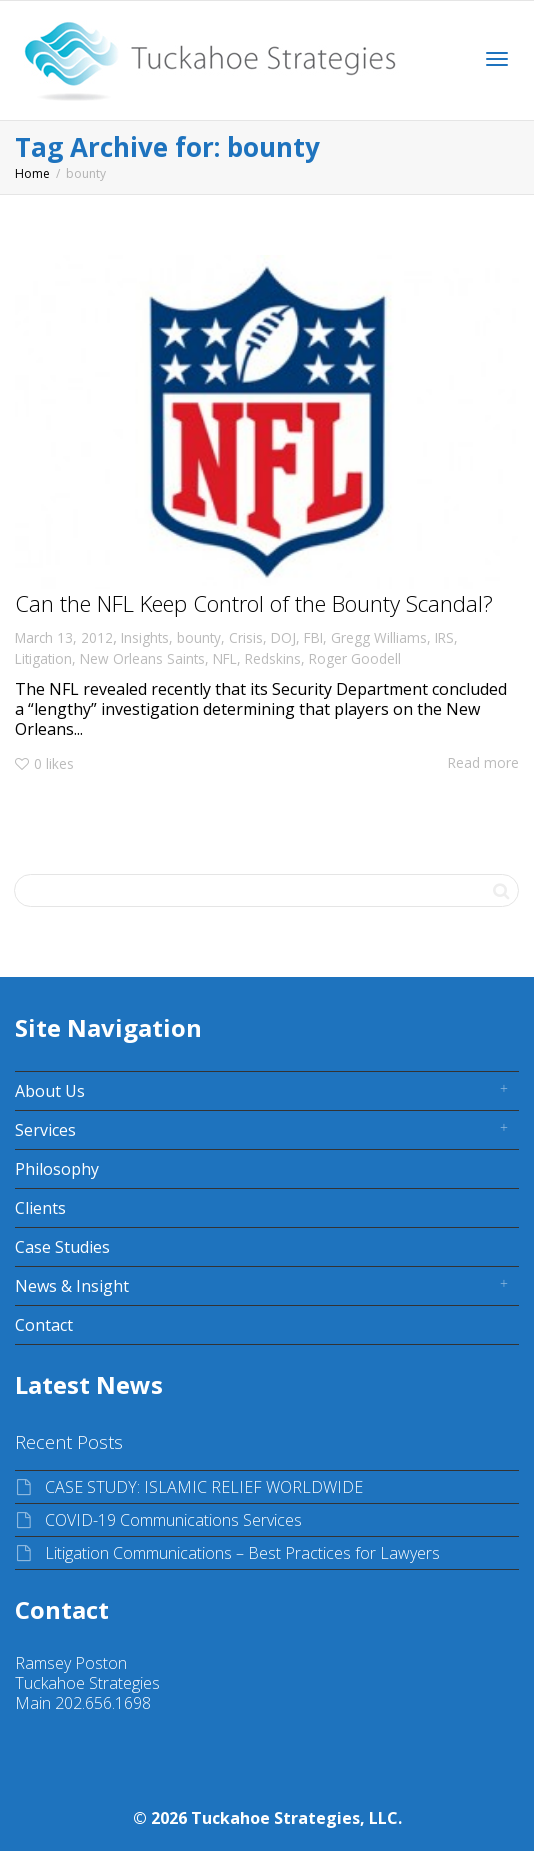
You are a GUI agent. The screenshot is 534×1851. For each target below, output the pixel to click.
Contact (44, 1325)
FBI (313, 637)
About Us (50, 1091)
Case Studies (62, 1247)
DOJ (283, 637)
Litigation (43, 658)
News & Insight (72, 1286)
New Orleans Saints (142, 658)
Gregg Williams (379, 637)
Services (45, 1130)
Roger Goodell (355, 658)
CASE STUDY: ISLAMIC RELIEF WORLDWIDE (204, 1487)
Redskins (273, 658)
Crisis (246, 637)
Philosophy (57, 1169)
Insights (145, 637)
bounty (199, 637)
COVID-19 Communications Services (173, 1520)
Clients (40, 1208)
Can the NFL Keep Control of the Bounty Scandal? (254, 603)
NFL (225, 658)
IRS (444, 637)
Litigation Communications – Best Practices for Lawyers (242, 1553)
